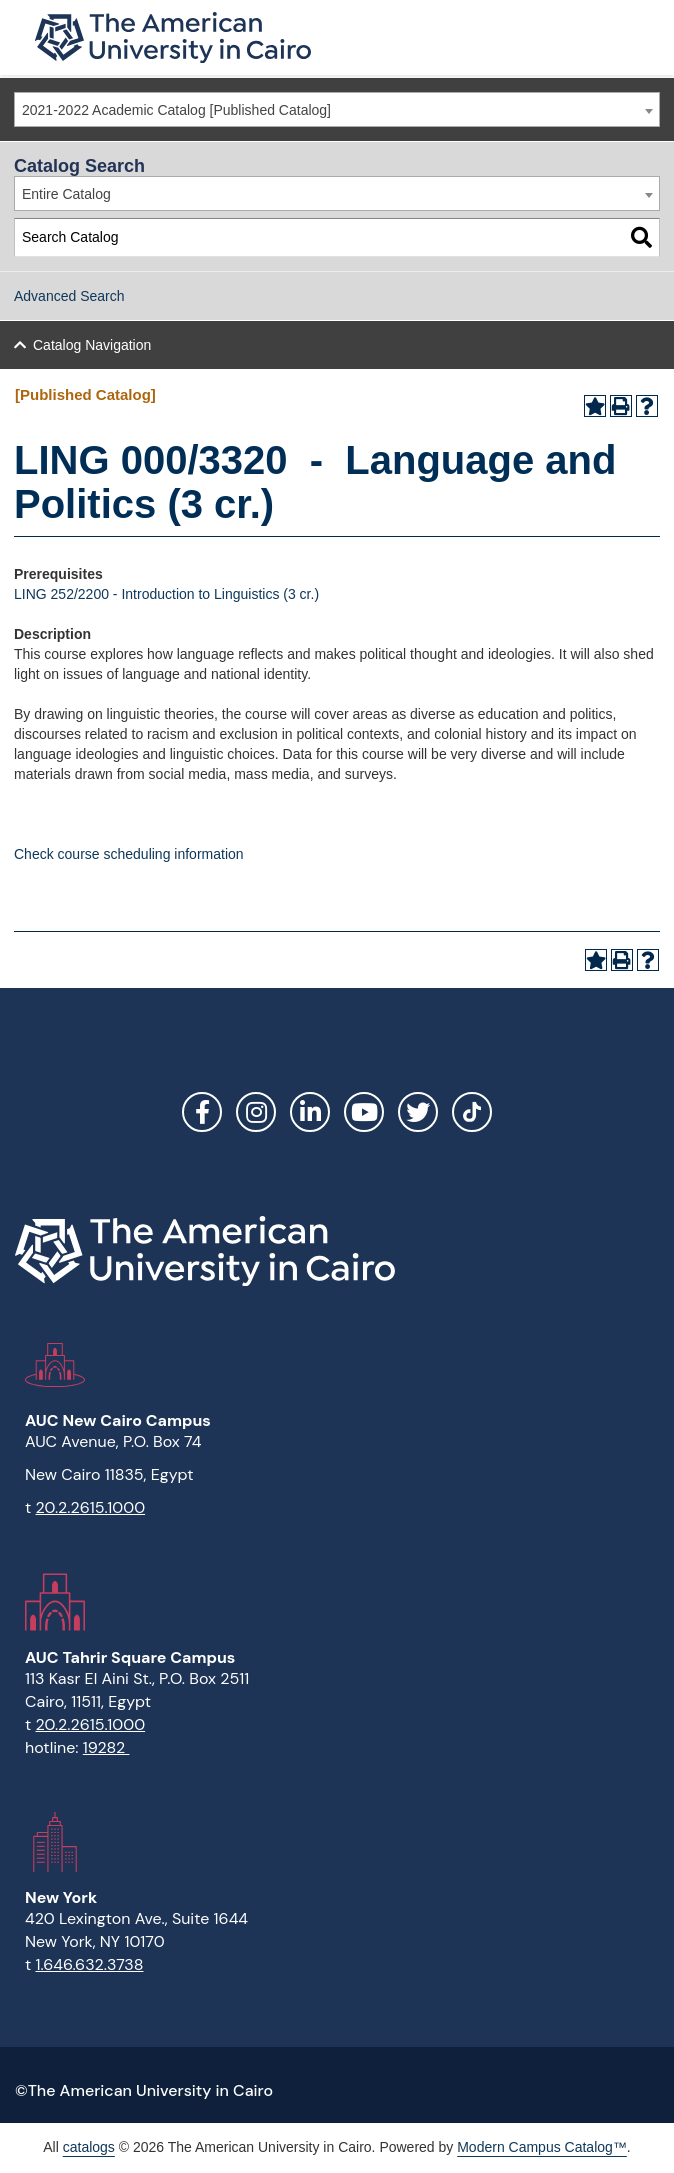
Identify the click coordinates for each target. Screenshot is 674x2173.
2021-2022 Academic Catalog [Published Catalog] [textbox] (176, 110)
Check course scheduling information (129, 854)
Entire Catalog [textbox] (66, 194)
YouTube (364, 1112)
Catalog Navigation (92, 345)
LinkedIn (310, 1112)
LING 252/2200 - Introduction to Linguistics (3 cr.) (166, 594)
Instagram (256, 1112)
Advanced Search (69, 296)
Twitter (418, 1112)
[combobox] (337, 109)
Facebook (202, 1112)
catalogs (89, 2147)
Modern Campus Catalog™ (542, 2147)
